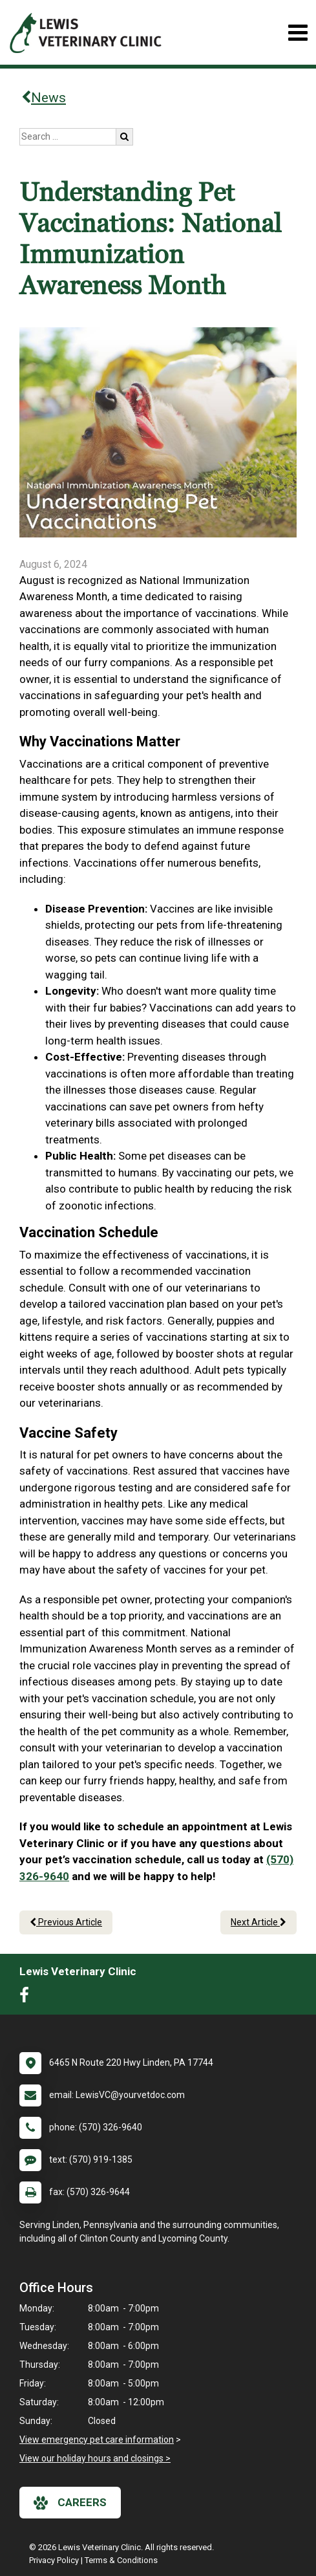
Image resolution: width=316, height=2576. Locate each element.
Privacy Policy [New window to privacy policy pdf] (54, 2560)
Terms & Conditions (121, 2560)
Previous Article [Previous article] (66, 1922)
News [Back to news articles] (43, 97)
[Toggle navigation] (297, 32)
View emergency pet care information (96, 2439)
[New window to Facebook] (27, 1998)
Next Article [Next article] (258, 1922)
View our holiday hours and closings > (95, 2458)
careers (70, 2503)
